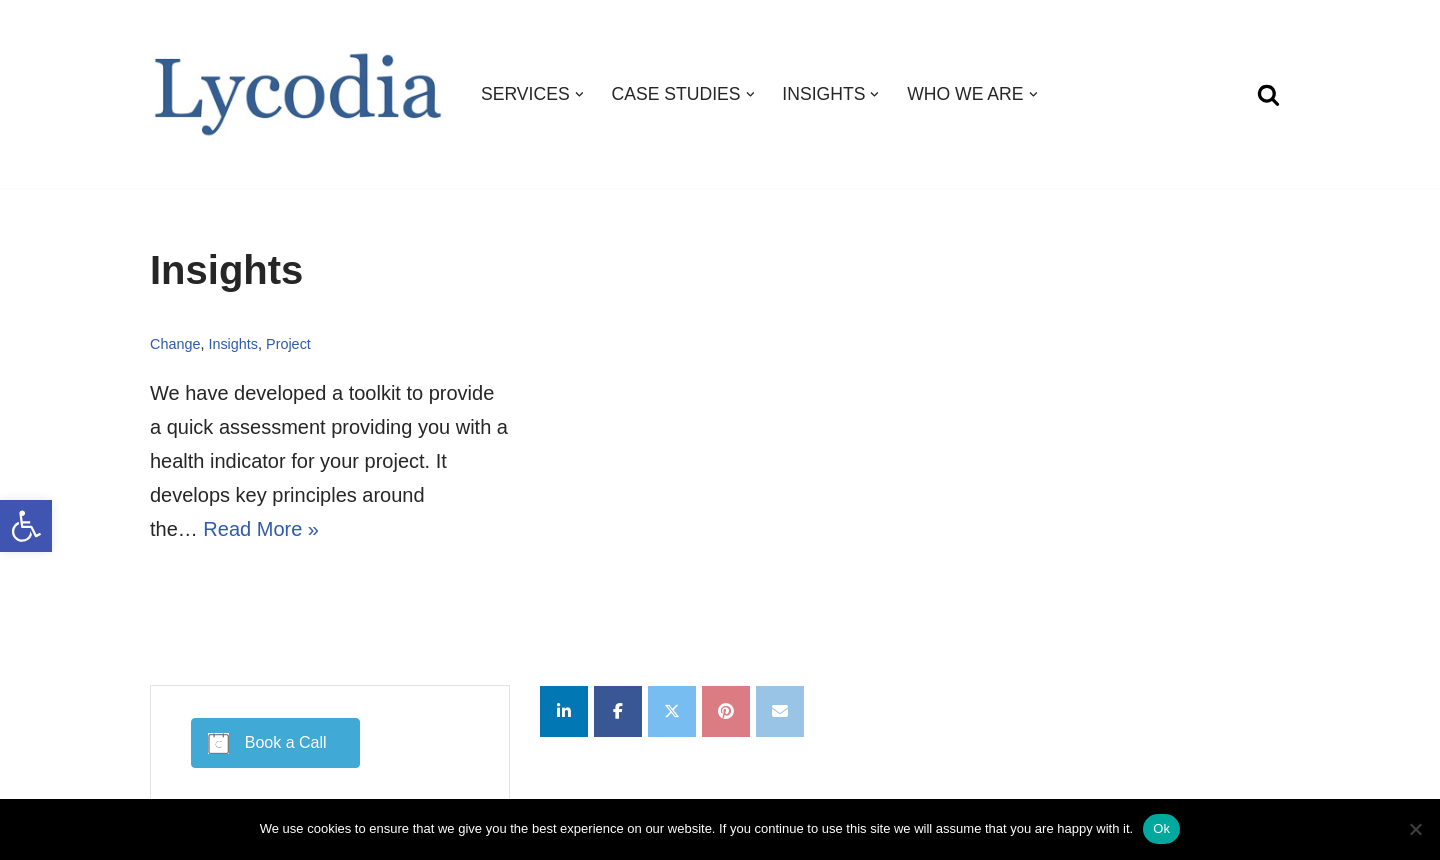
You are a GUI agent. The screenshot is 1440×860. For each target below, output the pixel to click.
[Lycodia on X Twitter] (672, 711)
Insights (233, 344)
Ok (1161, 828)
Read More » (261, 529)
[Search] (1268, 94)
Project (288, 344)
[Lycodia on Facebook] (618, 711)
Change (175, 344)
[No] (1415, 829)
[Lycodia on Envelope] (780, 711)
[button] (26, 526)
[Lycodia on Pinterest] (726, 711)
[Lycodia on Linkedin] (564, 711)
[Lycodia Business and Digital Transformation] (298, 94)
